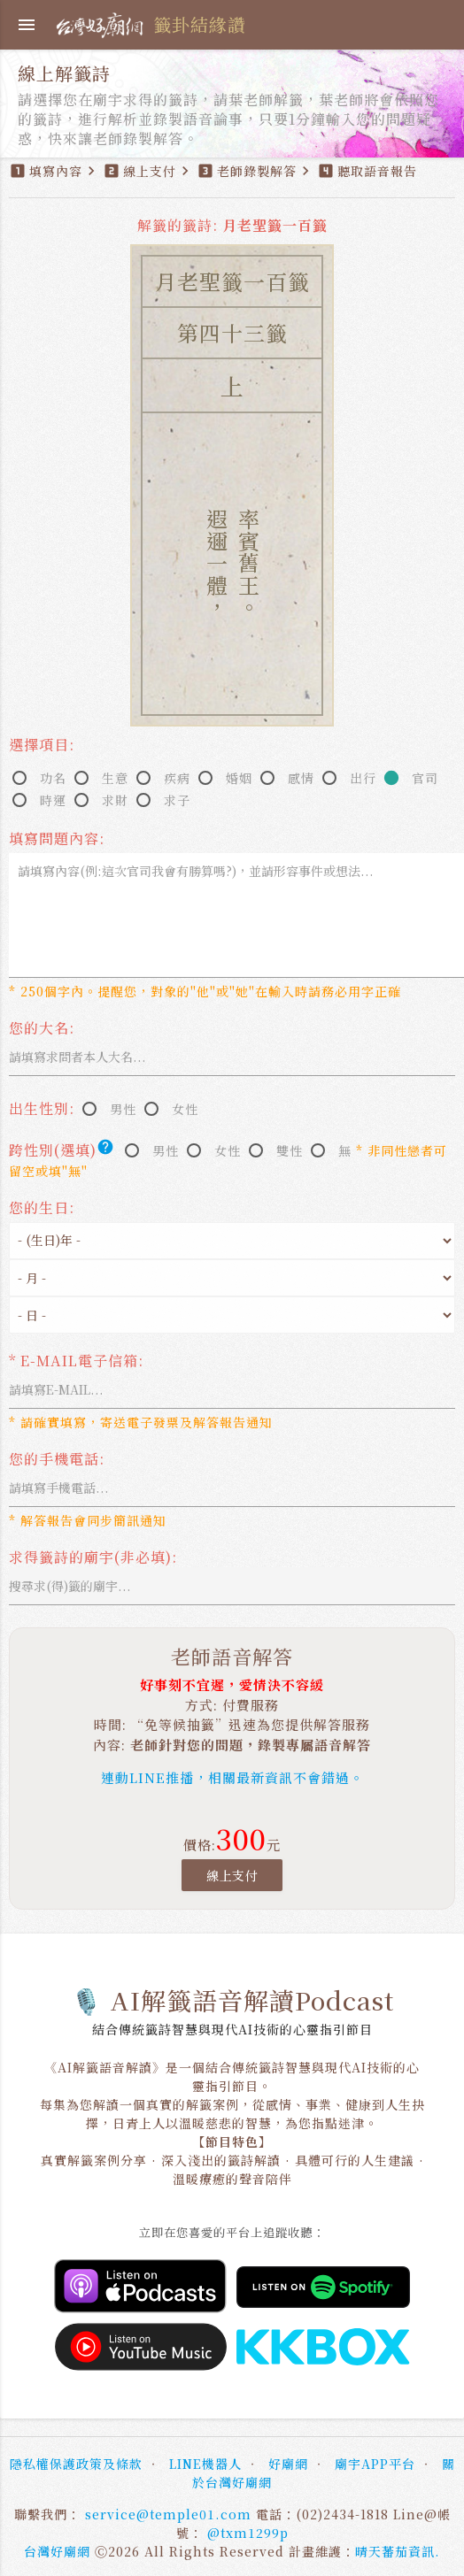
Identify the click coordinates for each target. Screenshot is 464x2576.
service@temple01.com (168, 2514)
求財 (115, 800)
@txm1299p (248, 2532)
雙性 (289, 1150)
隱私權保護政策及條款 (76, 2463)
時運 (53, 800)
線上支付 (232, 1875)
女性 (185, 1109)
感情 (301, 778)
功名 (53, 778)
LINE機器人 (205, 2463)
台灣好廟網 (57, 2551)
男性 (123, 1109)
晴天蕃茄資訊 (395, 2551)
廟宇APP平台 (375, 2463)
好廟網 (288, 2463)
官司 (425, 778)
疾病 (177, 778)
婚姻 (239, 778)
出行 (363, 778)
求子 (177, 800)
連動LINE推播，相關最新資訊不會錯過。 (232, 1777)
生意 (115, 778)
